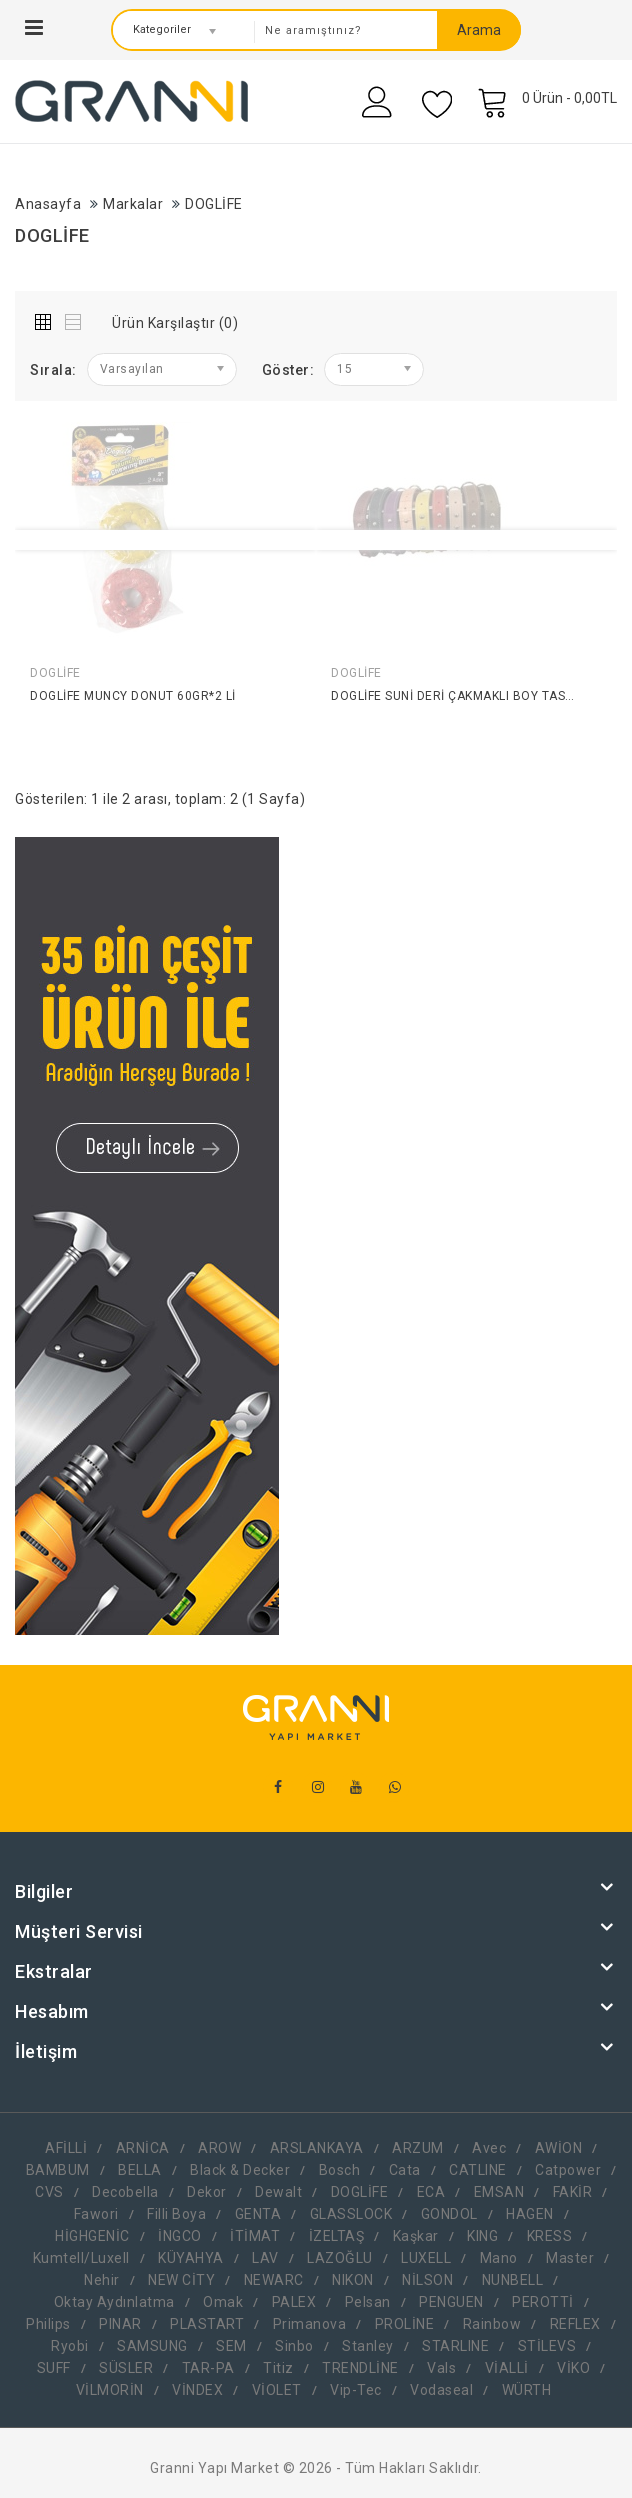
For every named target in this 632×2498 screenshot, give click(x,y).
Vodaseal (441, 2390)
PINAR (120, 2324)
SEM (231, 2346)
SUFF (54, 2368)
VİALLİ (507, 2368)
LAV (265, 2258)
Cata (405, 2170)
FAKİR (573, 2192)
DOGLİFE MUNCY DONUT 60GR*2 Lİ (133, 696)
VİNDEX (197, 2390)
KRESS (550, 2236)
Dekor (207, 2192)
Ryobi (70, 2346)
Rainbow (492, 2324)
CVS (49, 2192)
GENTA (258, 2214)
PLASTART (207, 2324)
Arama (479, 30)
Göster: (288, 370)
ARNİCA (143, 2148)
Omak (223, 2302)
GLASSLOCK (351, 2214)
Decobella (125, 2192)
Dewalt (278, 2192)
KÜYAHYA (191, 2258)
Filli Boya (176, 2214)
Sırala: (53, 370)
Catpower (568, 2170)
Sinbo (294, 2346)
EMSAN (499, 2192)
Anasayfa (48, 204)
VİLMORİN (110, 2390)
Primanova (310, 2324)
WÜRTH (527, 2390)
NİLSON (427, 2280)
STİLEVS (547, 2346)
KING (482, 2236)
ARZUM (418, 2148)
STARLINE (455, 2346)
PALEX (294, 2302)
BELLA (140, 2170)
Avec (489, 2148)
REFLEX (575, 2324)
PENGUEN (451, 2302)
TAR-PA (208, 2368)
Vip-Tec (356, 2390)
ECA (431, 2192)
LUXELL (426, 2258)
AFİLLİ (66, 2148)
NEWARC (274, 2280)
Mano (499, 2258)
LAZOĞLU (340, 2258)
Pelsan (368, 2302)
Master (570, 2258)
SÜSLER (126, 2368)
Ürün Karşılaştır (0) (175, 323)
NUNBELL (513, 2280)
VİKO (573, 2368)
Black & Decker (240, 2170)
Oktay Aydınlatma (114, 2302)
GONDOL (449, 2214)
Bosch (340, 2170)
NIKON (353, 2280)
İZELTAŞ (337, 2236)
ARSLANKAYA (317, 2148)
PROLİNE (405, 2324)
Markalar (133, 204)
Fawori (96, 2214)
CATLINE (478, 2170)
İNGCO (180, 2236)
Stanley (368, 2346)
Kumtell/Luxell (81, 2258)
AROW (219, 2148)
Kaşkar (416, 2236)
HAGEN (530, 2214)
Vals (441, 2368)
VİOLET (277, 2390)
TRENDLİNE (360, 2368)
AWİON (559, 2148)
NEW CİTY (181, 2280)
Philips (48, 2324)
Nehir (102, 2280)
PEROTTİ (543, 2302)
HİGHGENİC (92, 2236)
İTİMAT (255, 2236)
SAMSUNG (152, 2346)
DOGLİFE (214, 204)
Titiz (278, 2368)
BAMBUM (58, 2170)
